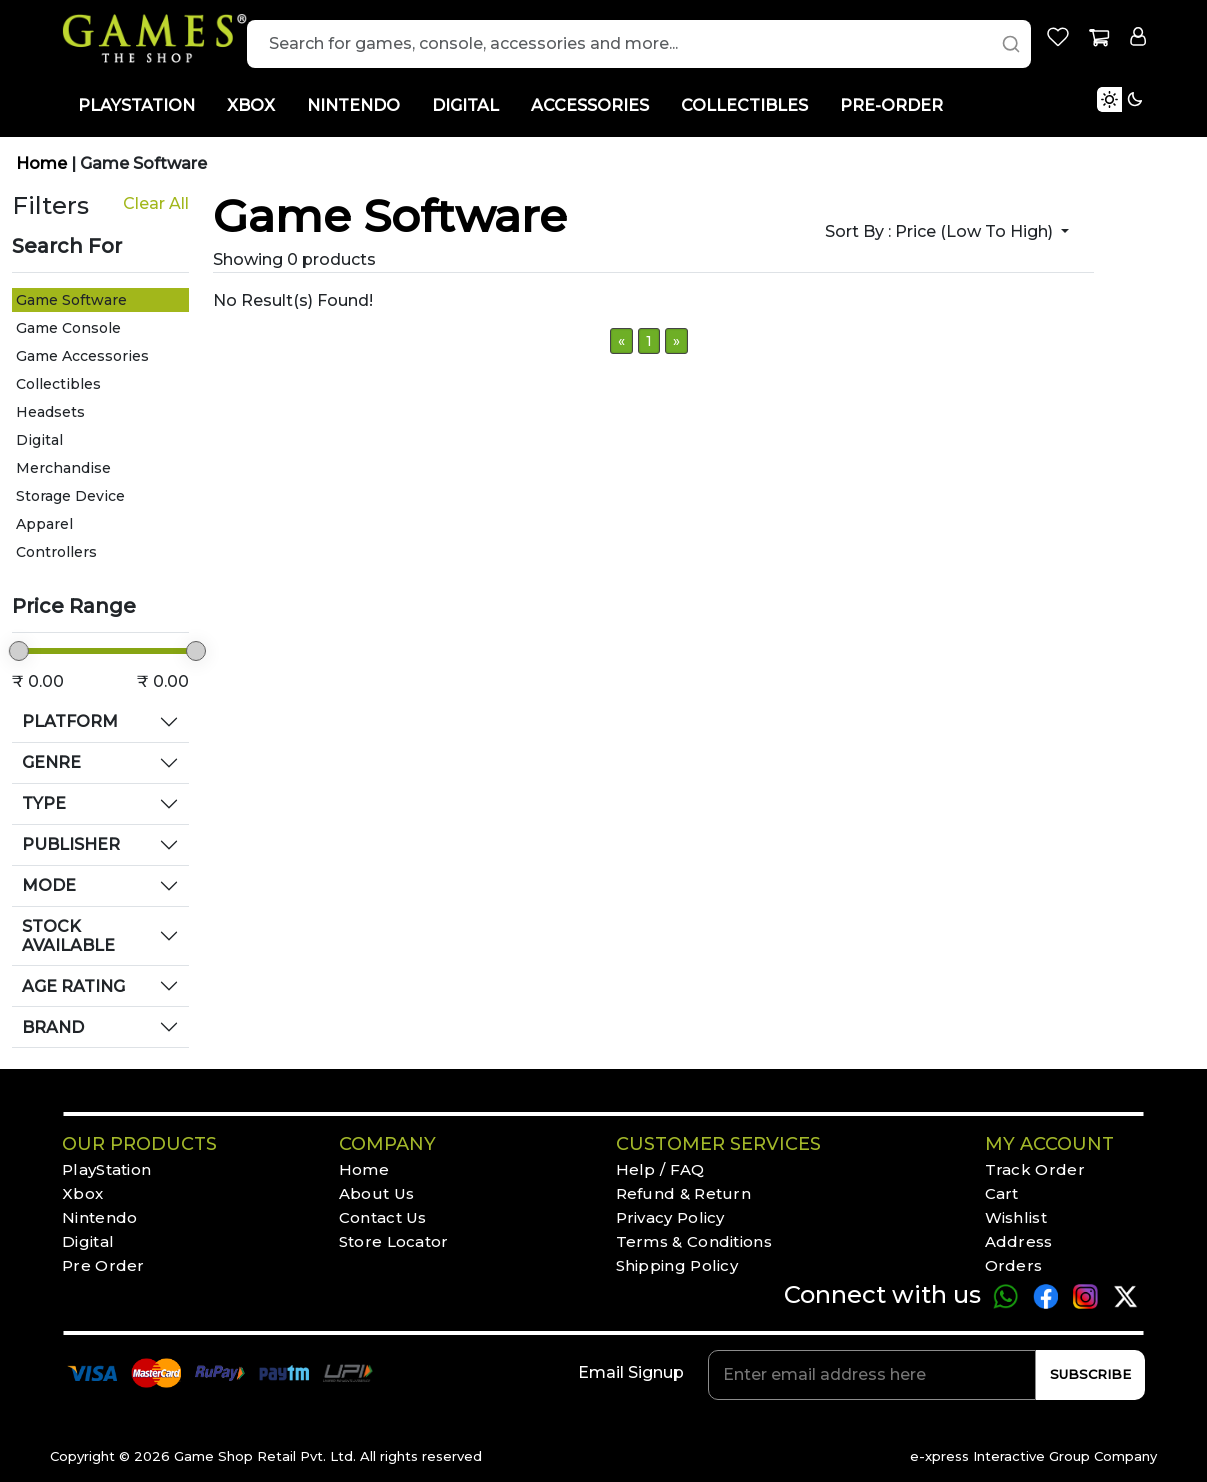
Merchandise (63, 468)
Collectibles (58, 384)
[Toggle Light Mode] (1152, 123)
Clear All (156, 203)
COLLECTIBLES (744, 105)
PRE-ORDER (891, 105)
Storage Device (70, 496)
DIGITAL (465, 105)
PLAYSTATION (136, 105)
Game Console (68, 328)
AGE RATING (73, 986)
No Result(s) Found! (293, 300)
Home (43, 163)
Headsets (50, 412)
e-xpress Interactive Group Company (1033, 1456)
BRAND (53, 1027)
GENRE (51, 762)
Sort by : (941, 231)
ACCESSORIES (590, 105)
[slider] (19, 651)
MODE (49, 885)
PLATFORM (70, 721)
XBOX (251, 105)
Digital (39, 440)
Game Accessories (82, 356)
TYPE (44, 803)
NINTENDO (353, 105)
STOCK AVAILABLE (68, 936)
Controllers (56, 552)
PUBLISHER (71, 844)
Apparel (44, 524)
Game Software (143, 163)
